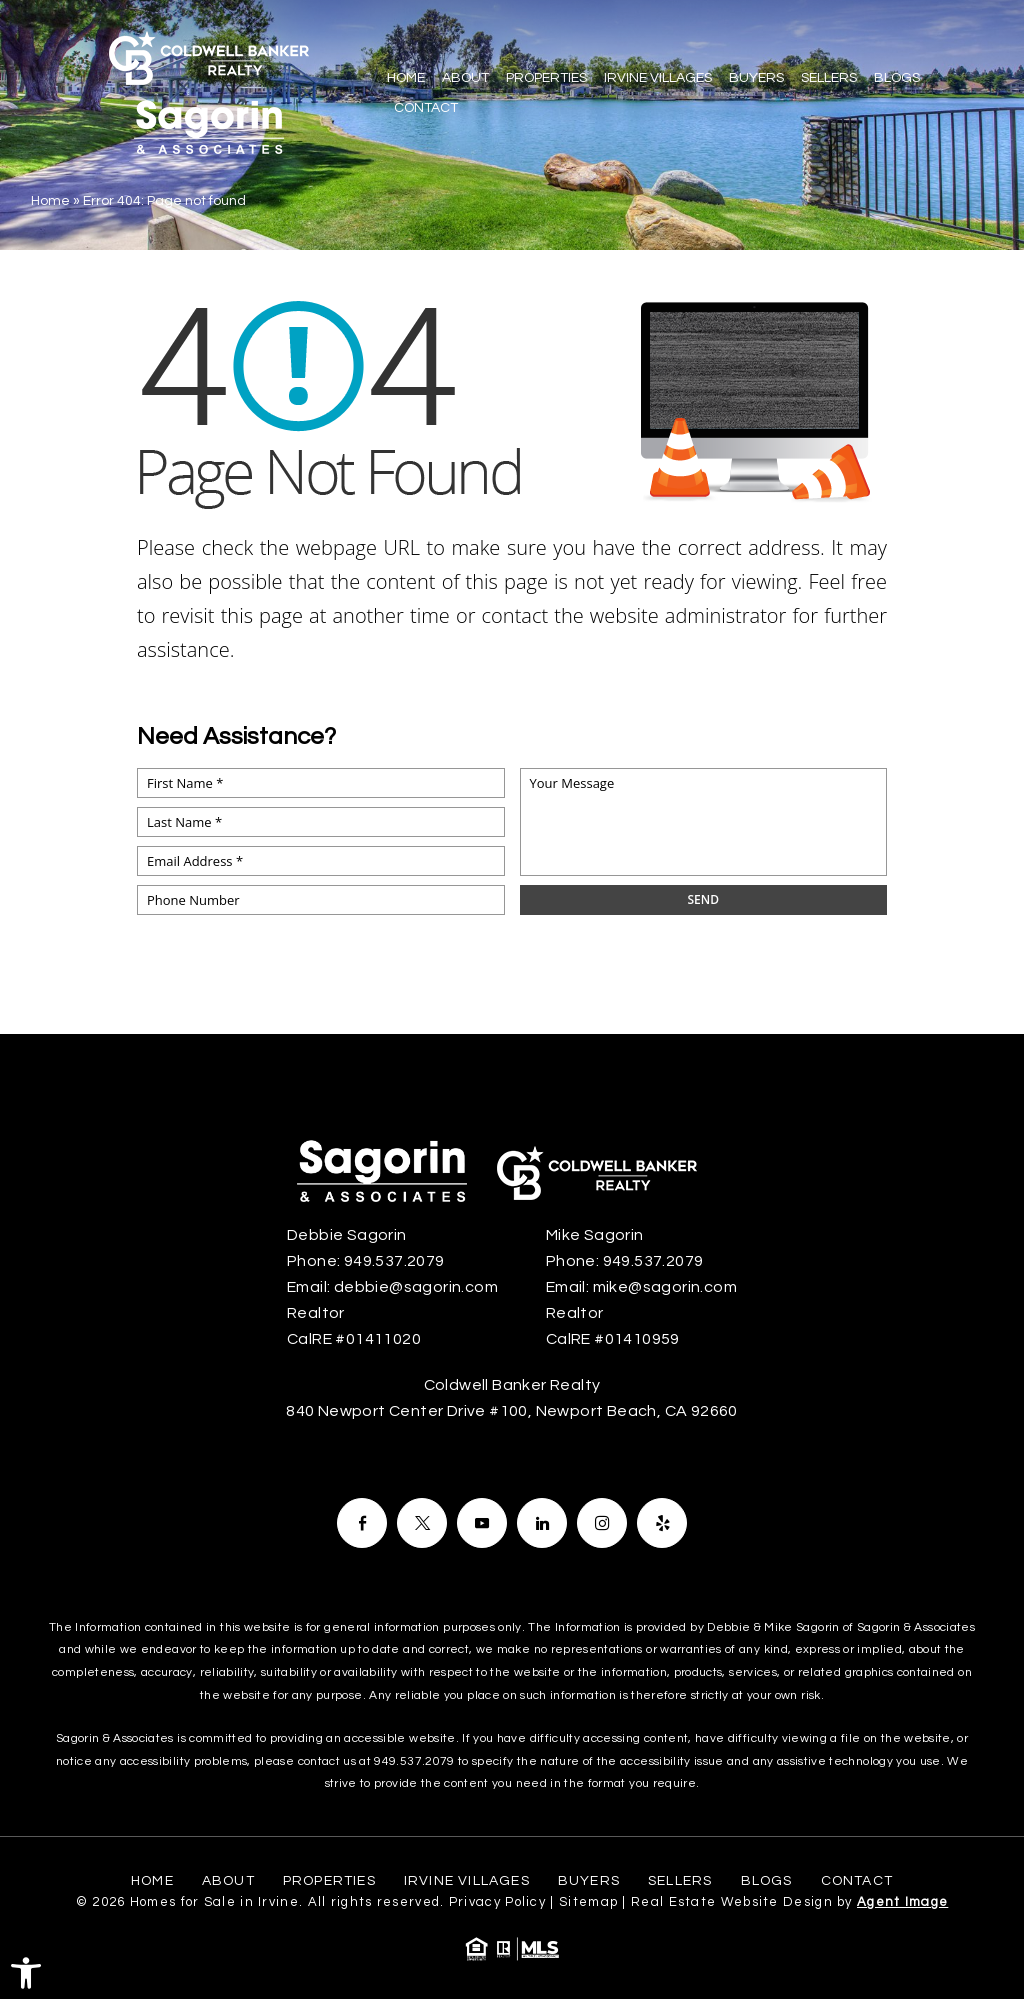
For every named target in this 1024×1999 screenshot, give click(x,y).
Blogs (897, 78)
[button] (26, 1973)
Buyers (756, 78)
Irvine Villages (658, 78)
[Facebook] (362, 1523)
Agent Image (902, 1902)
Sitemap (588, 1902)
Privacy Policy (497, 1902)
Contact (426, 108)
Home (406, 78)
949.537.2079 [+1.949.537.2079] (394, 1261)
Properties (546, 78)
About (465, 78)
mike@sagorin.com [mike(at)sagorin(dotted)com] (665, 1287)
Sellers (829, 78)
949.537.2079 (414, 1761)
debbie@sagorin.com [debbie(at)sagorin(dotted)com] (416, 1287)
